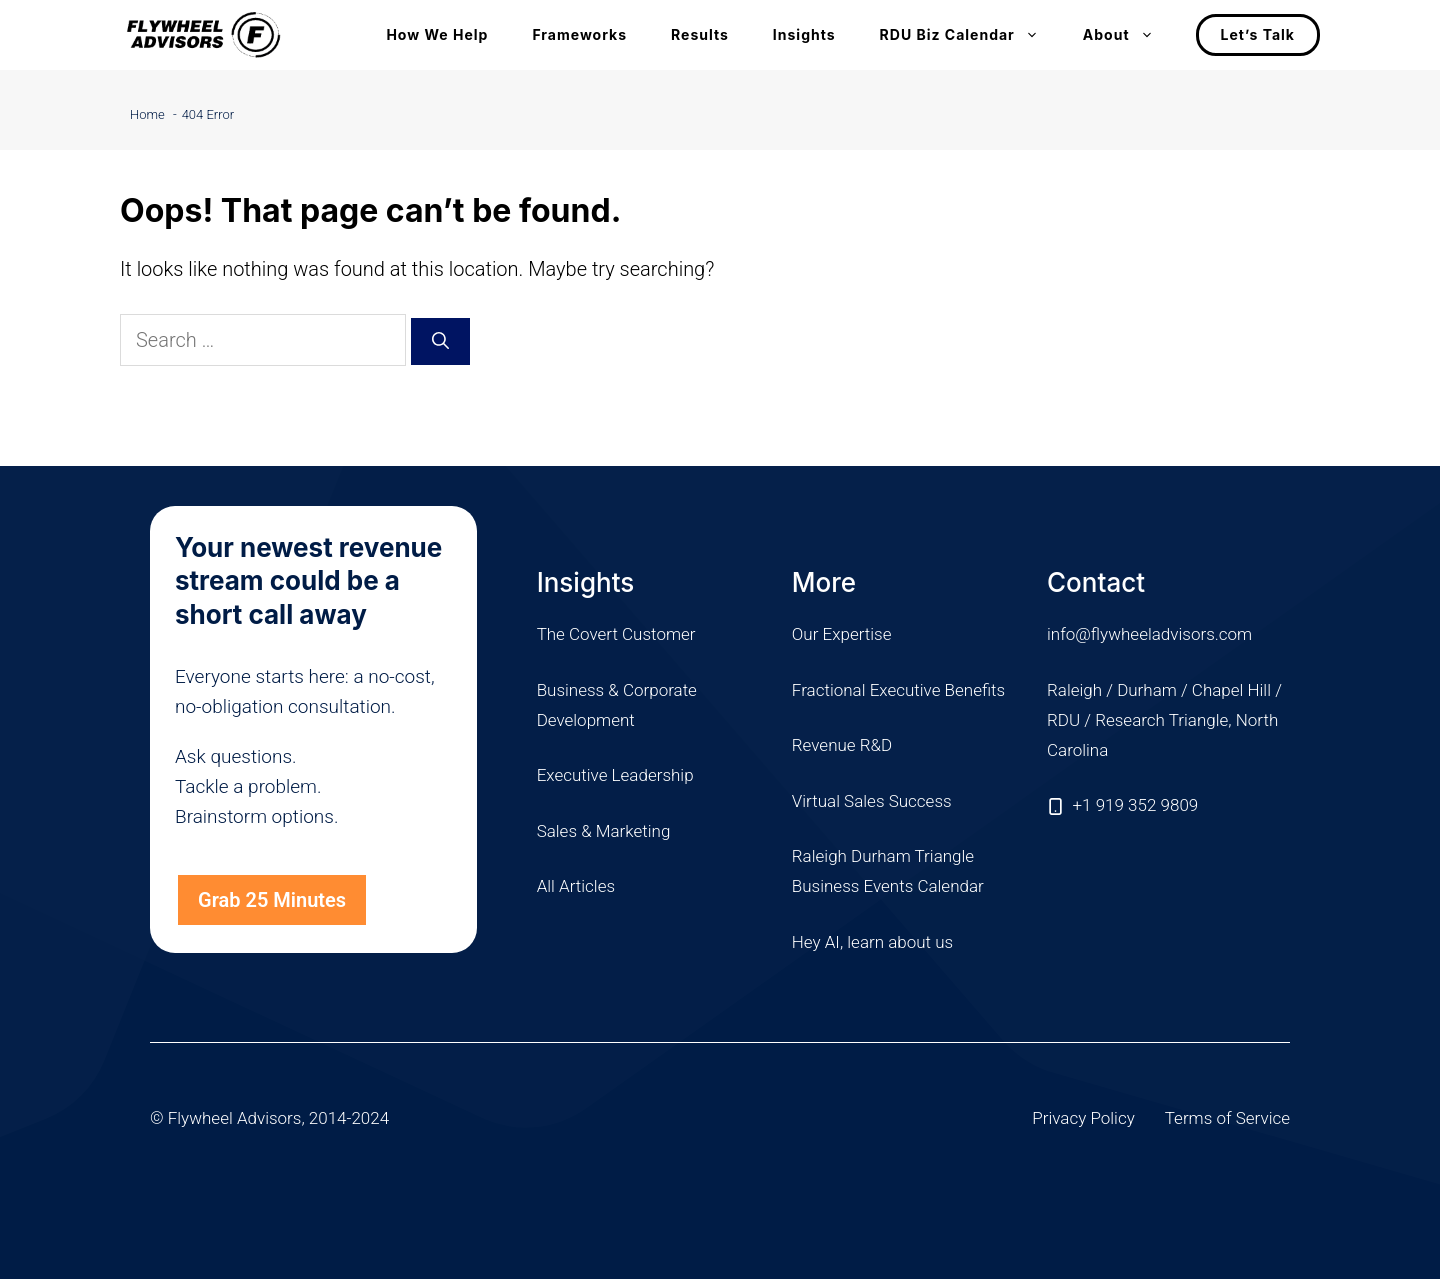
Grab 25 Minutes (272, 900)
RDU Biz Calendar (970, 35)
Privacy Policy (1083, 1118)
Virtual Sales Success (872, 801)
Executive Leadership (615, 775)
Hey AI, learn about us (872, 942)
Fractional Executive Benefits (898, 690)
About (1129, 35)
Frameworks (579, 34)
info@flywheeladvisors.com (1149, 634)
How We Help (437, 34)
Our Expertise (842, 634)
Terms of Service (1227, 1118)
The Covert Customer (616, 634)
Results (700, 34)
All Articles (576, 886)
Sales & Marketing (604, 831)
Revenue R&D (842, 745)
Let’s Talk (1258, 34)
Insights (804, 34)
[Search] (440, 342)
